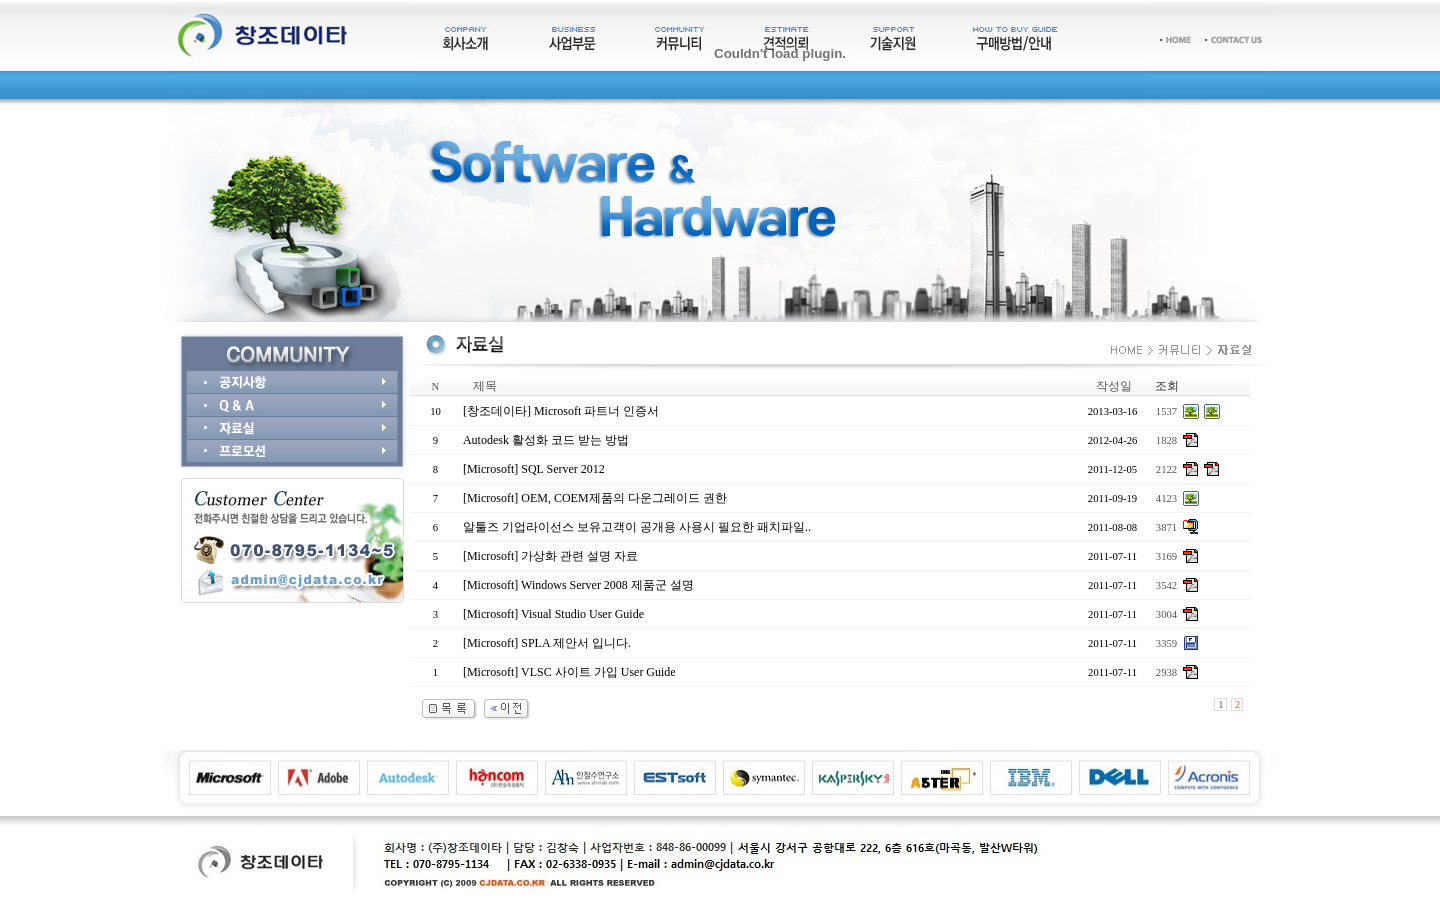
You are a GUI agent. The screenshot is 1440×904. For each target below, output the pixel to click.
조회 (1167, 386)
